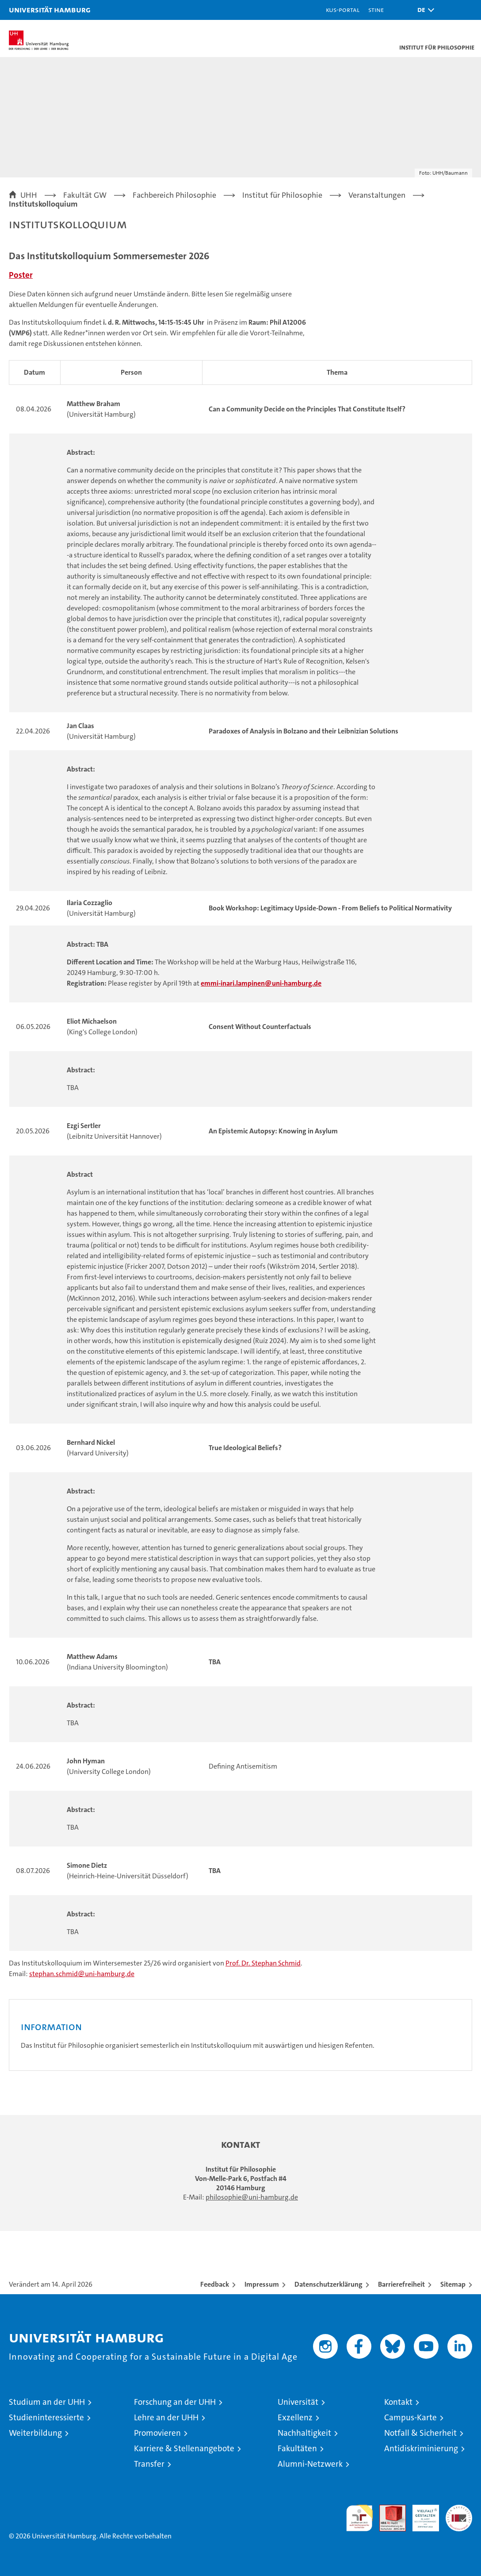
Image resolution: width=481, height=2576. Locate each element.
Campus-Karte (410, 2417)
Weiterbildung (35, 2432)
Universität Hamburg (50, 9)
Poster (21, 274)
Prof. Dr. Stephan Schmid (263, 1963)
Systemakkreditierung (459, 2509)
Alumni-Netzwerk (310, 2463)
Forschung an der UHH (175, 2401)
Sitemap (453, 2284)
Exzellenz (295, 2417)
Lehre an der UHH (166, 2417)
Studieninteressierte (46, 2417)
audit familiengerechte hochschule (359, 2518)
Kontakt (398, 2401)
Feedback (214, 2284)
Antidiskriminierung (421, 2448)
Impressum (261, 2284)
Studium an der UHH (47, 2401)
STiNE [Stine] (376, 9)
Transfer (149, 2463)
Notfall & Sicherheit (420, 2432)
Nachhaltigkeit (304, 2432)
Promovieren (157, 2432)
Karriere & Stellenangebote (184, 2448)
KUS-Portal (342, 9)
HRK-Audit (420, 2514)
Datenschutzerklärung (328, 2284)
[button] (423, 10)
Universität (298, 2401)
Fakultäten (297, 2448)
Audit (387, 2509)
